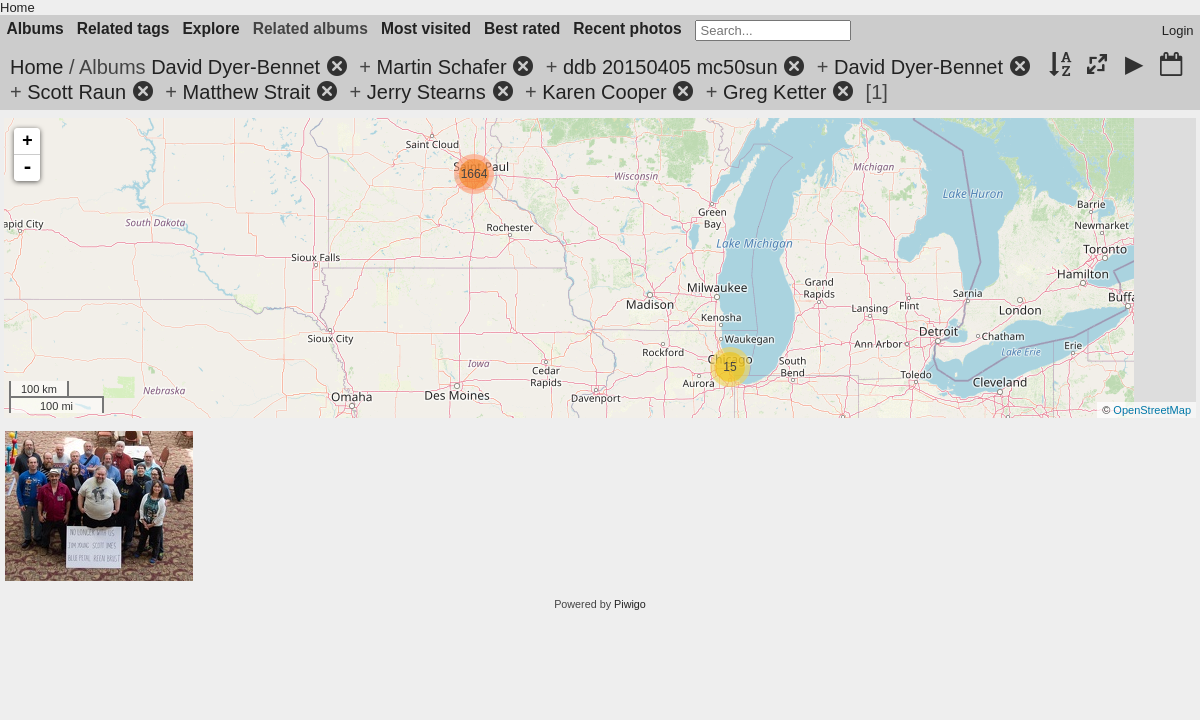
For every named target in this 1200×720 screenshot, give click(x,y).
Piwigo (630, 604)
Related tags (123, 28)
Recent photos (627, 28)
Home (17, 7)
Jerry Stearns (426, 92)
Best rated (522, 28)
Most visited (426, 28)
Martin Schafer (442, 67)
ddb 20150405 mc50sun (670, 67)
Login (1178, 30)
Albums (35, 28)
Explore (210, 28)
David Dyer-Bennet (235, 67)
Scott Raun (76, 92)
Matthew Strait (247, 92)
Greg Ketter (774, 92)
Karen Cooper (604, 92)
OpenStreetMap (1152, 410)
